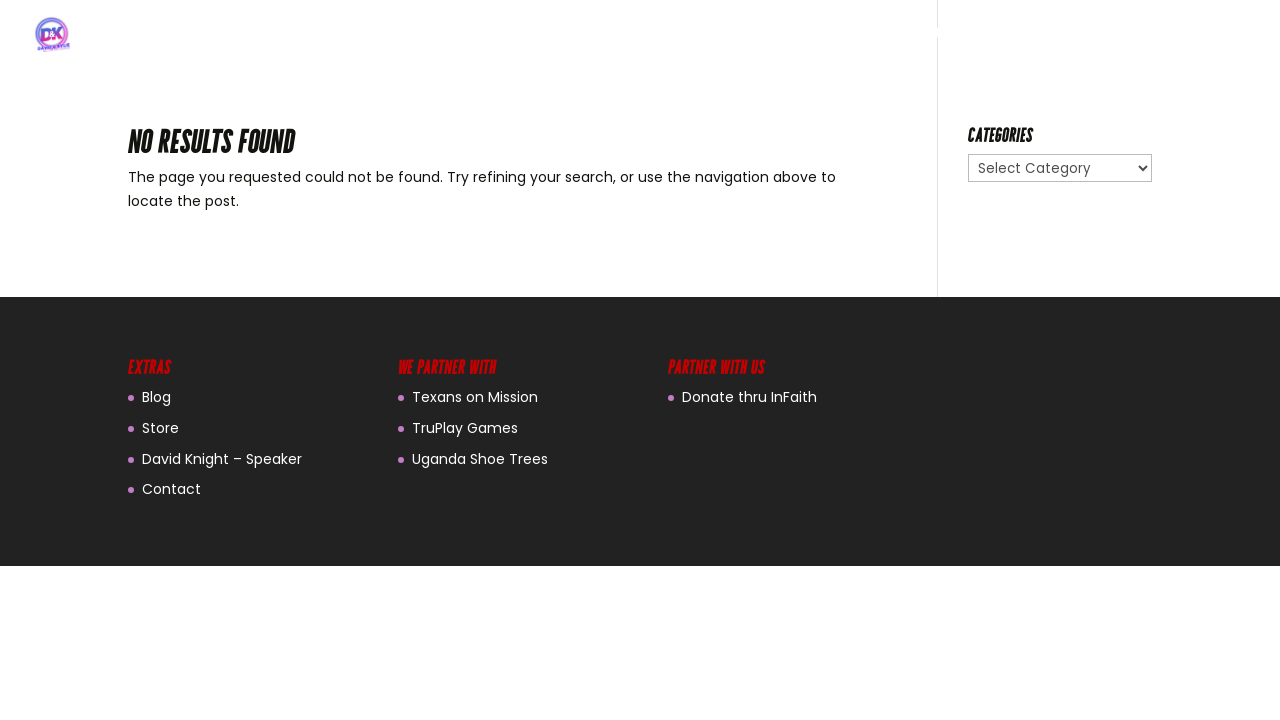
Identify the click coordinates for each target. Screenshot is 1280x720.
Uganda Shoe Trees (480, 459)
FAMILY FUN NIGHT (1074, 35)
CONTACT (1208, 35)
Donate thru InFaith (749, 397)
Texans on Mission (475, 397)
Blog (156, 397)
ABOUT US (941, 35)
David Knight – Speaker (222, 459)
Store (160, 428)
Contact (171, 489)
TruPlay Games (465, 428)
